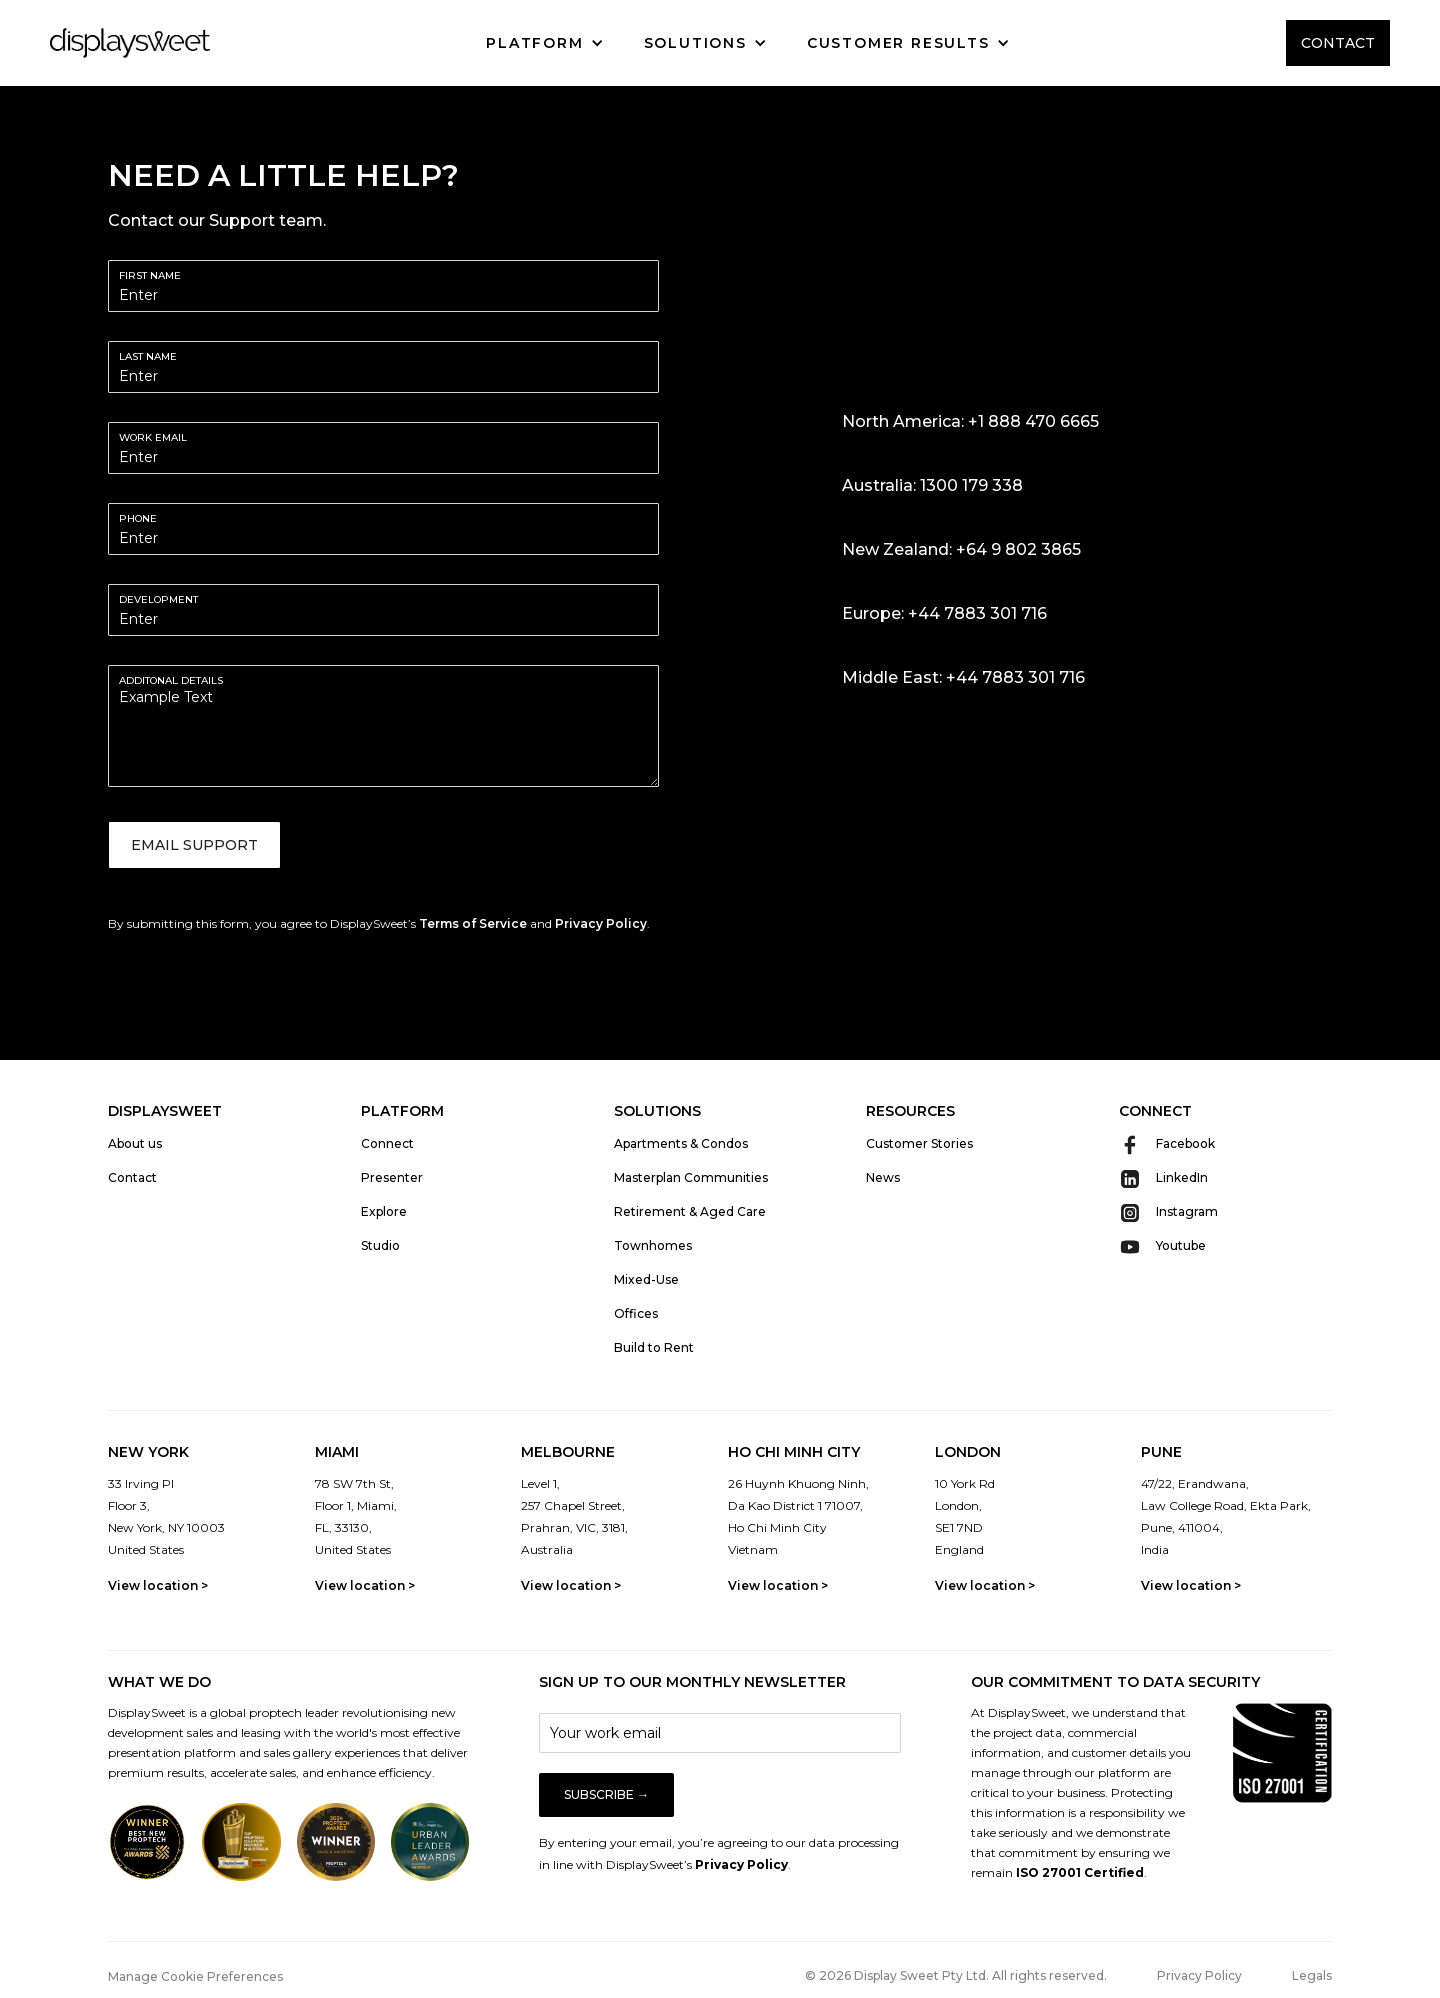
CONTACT (1338, 43)
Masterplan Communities (691, 1177)
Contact (132, 1177)
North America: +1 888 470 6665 (970, 421)
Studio (380, 1245)
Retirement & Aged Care (690, 1211)
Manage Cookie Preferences (195, 1976)
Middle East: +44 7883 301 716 (963, 677)
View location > (158, 1585)
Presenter (392, 1177)
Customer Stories (919, 1143)
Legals (1312, 1975)
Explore (384, 1211)
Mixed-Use (646, 1279)
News (883, 1177)
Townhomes (653, 1245)
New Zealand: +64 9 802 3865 (961, 549)
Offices (636, 1313)
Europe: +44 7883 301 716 (944, 613)
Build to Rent (654, 1347)
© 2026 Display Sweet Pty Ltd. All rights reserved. (956, 1975)
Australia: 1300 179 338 (932, 485)
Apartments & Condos (681, 1143)
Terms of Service (473, 923)
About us (135, 1143)
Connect (387, 1143)
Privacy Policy (601, 923)
